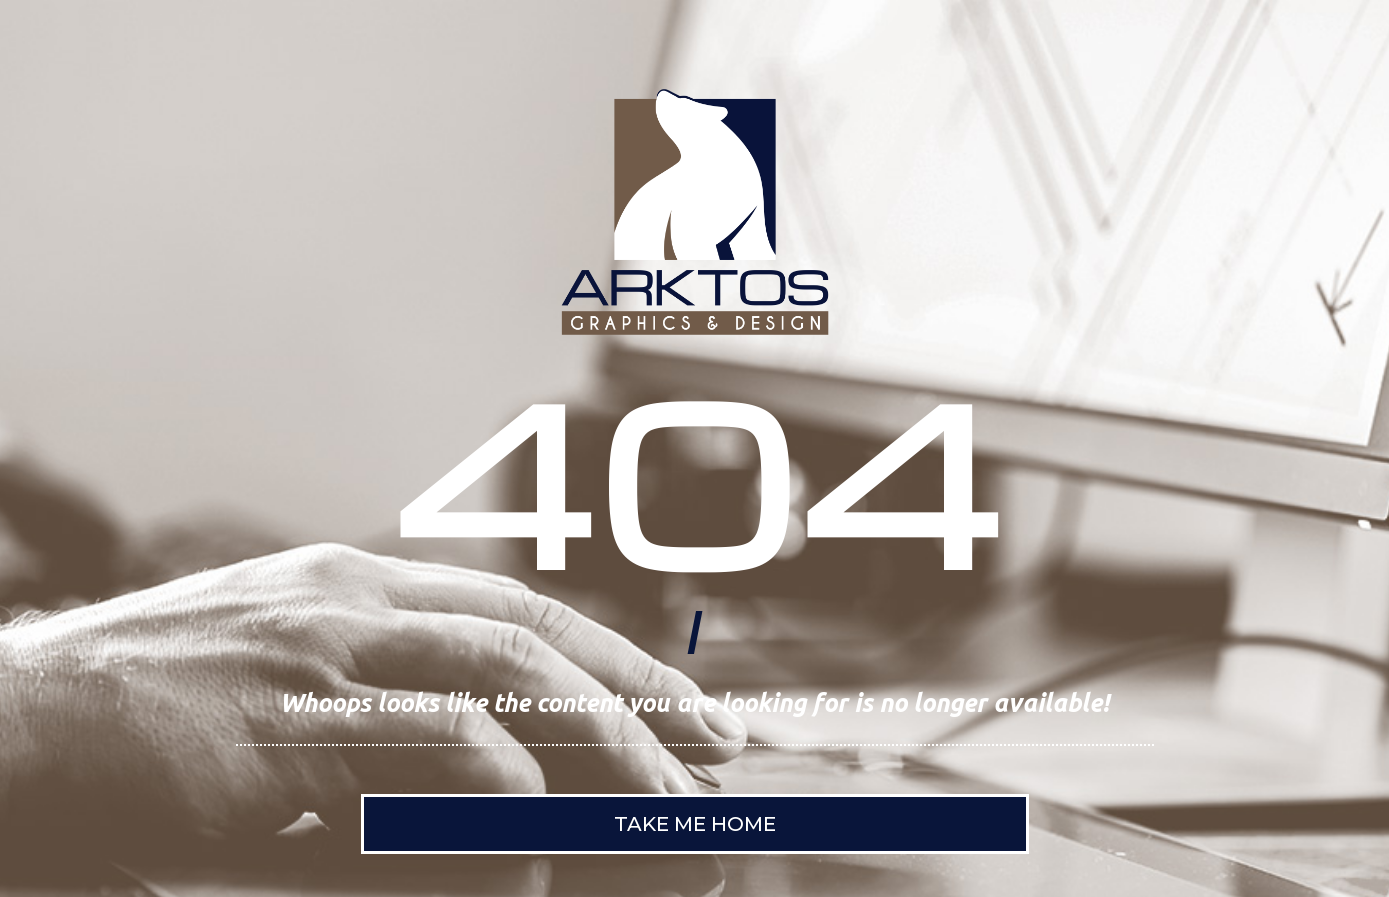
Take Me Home (695, 824)
